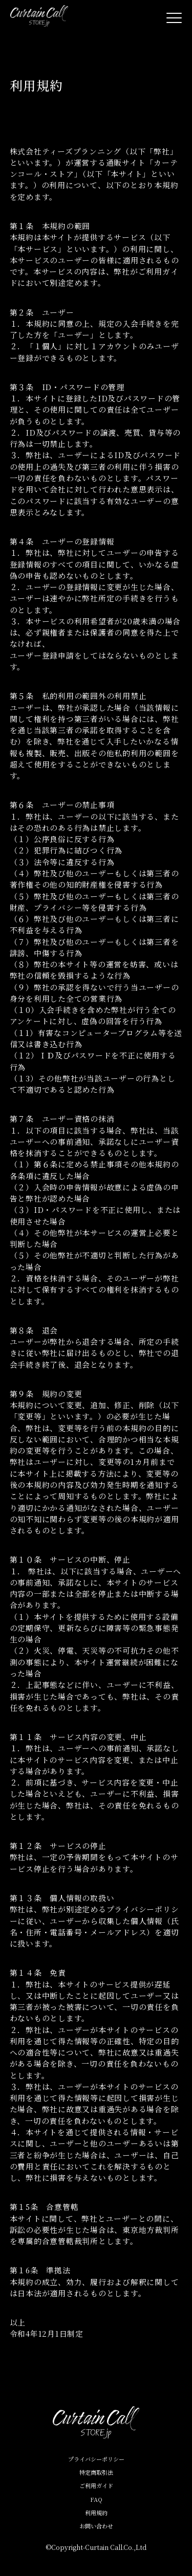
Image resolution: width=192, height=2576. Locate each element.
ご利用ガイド (96, 2485)
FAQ (96, 2499)
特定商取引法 (96, 2472)
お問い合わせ (96, 2526)
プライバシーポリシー (96, 2459)
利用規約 (96, 2513)
